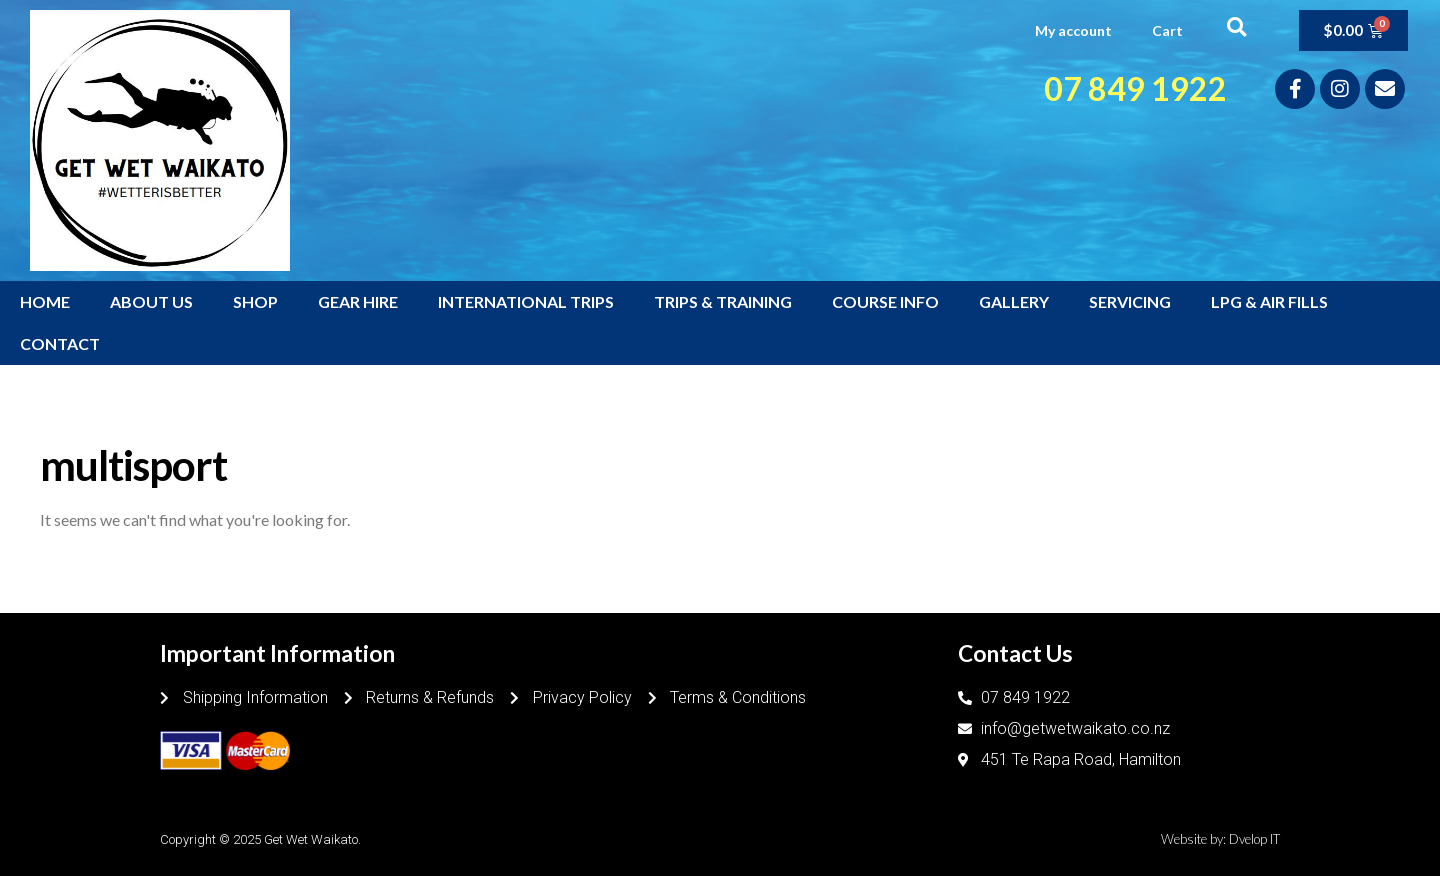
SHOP (255, 301)
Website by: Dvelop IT (1220, 839)
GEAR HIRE (358, 301)
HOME (45, 301)
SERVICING (1130, 301)
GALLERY (1014, 301)
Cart (1167, 30)
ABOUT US (151, 301)
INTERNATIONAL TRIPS (526, 301)
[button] (1236, 26)
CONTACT (60, 343)
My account (1073, 30)
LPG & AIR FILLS (1269, 301)
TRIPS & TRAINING (723, 301)
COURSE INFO (885, 301)
